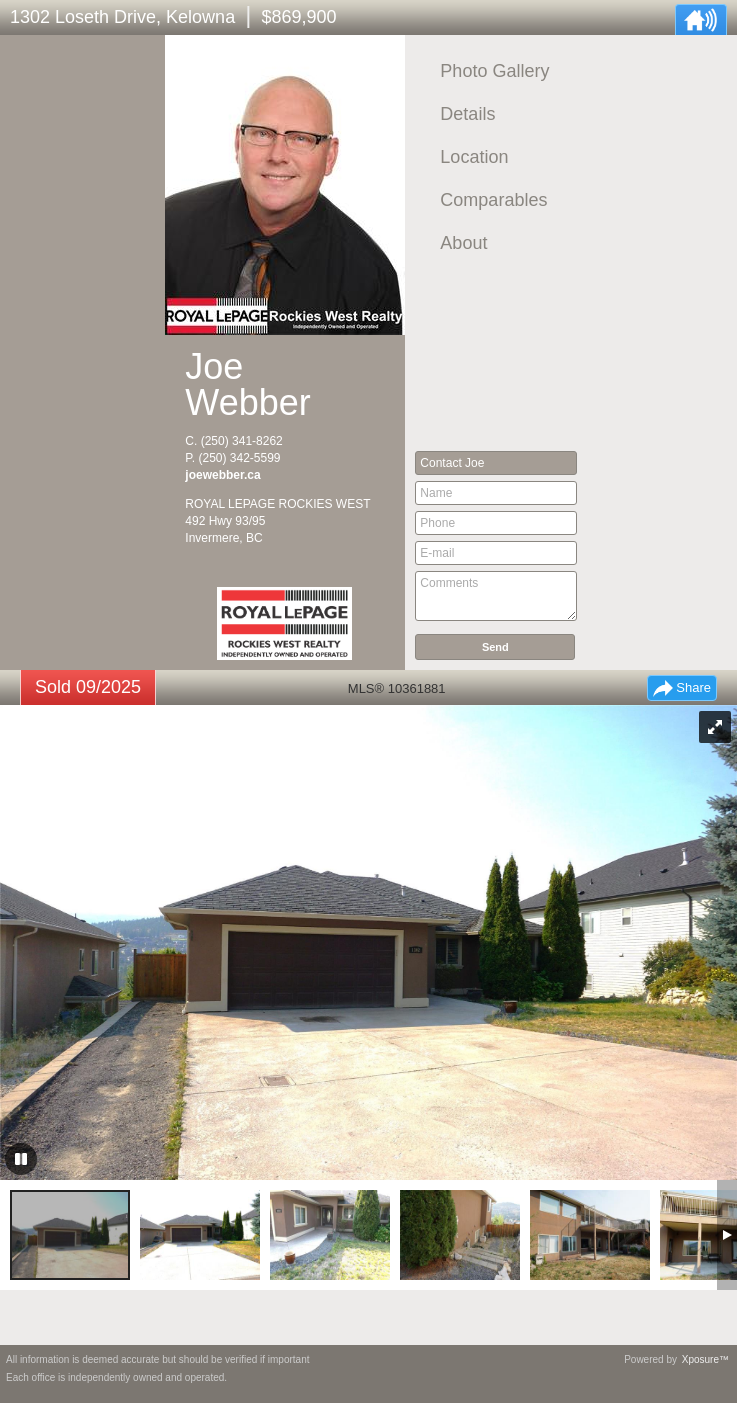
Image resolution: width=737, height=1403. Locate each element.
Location (474, 157)
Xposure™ (705, 1359)
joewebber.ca (222, 475)
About (463, 243)
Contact (452, 463)
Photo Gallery (494, 71)
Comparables (493, 200)
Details (467, 114)
